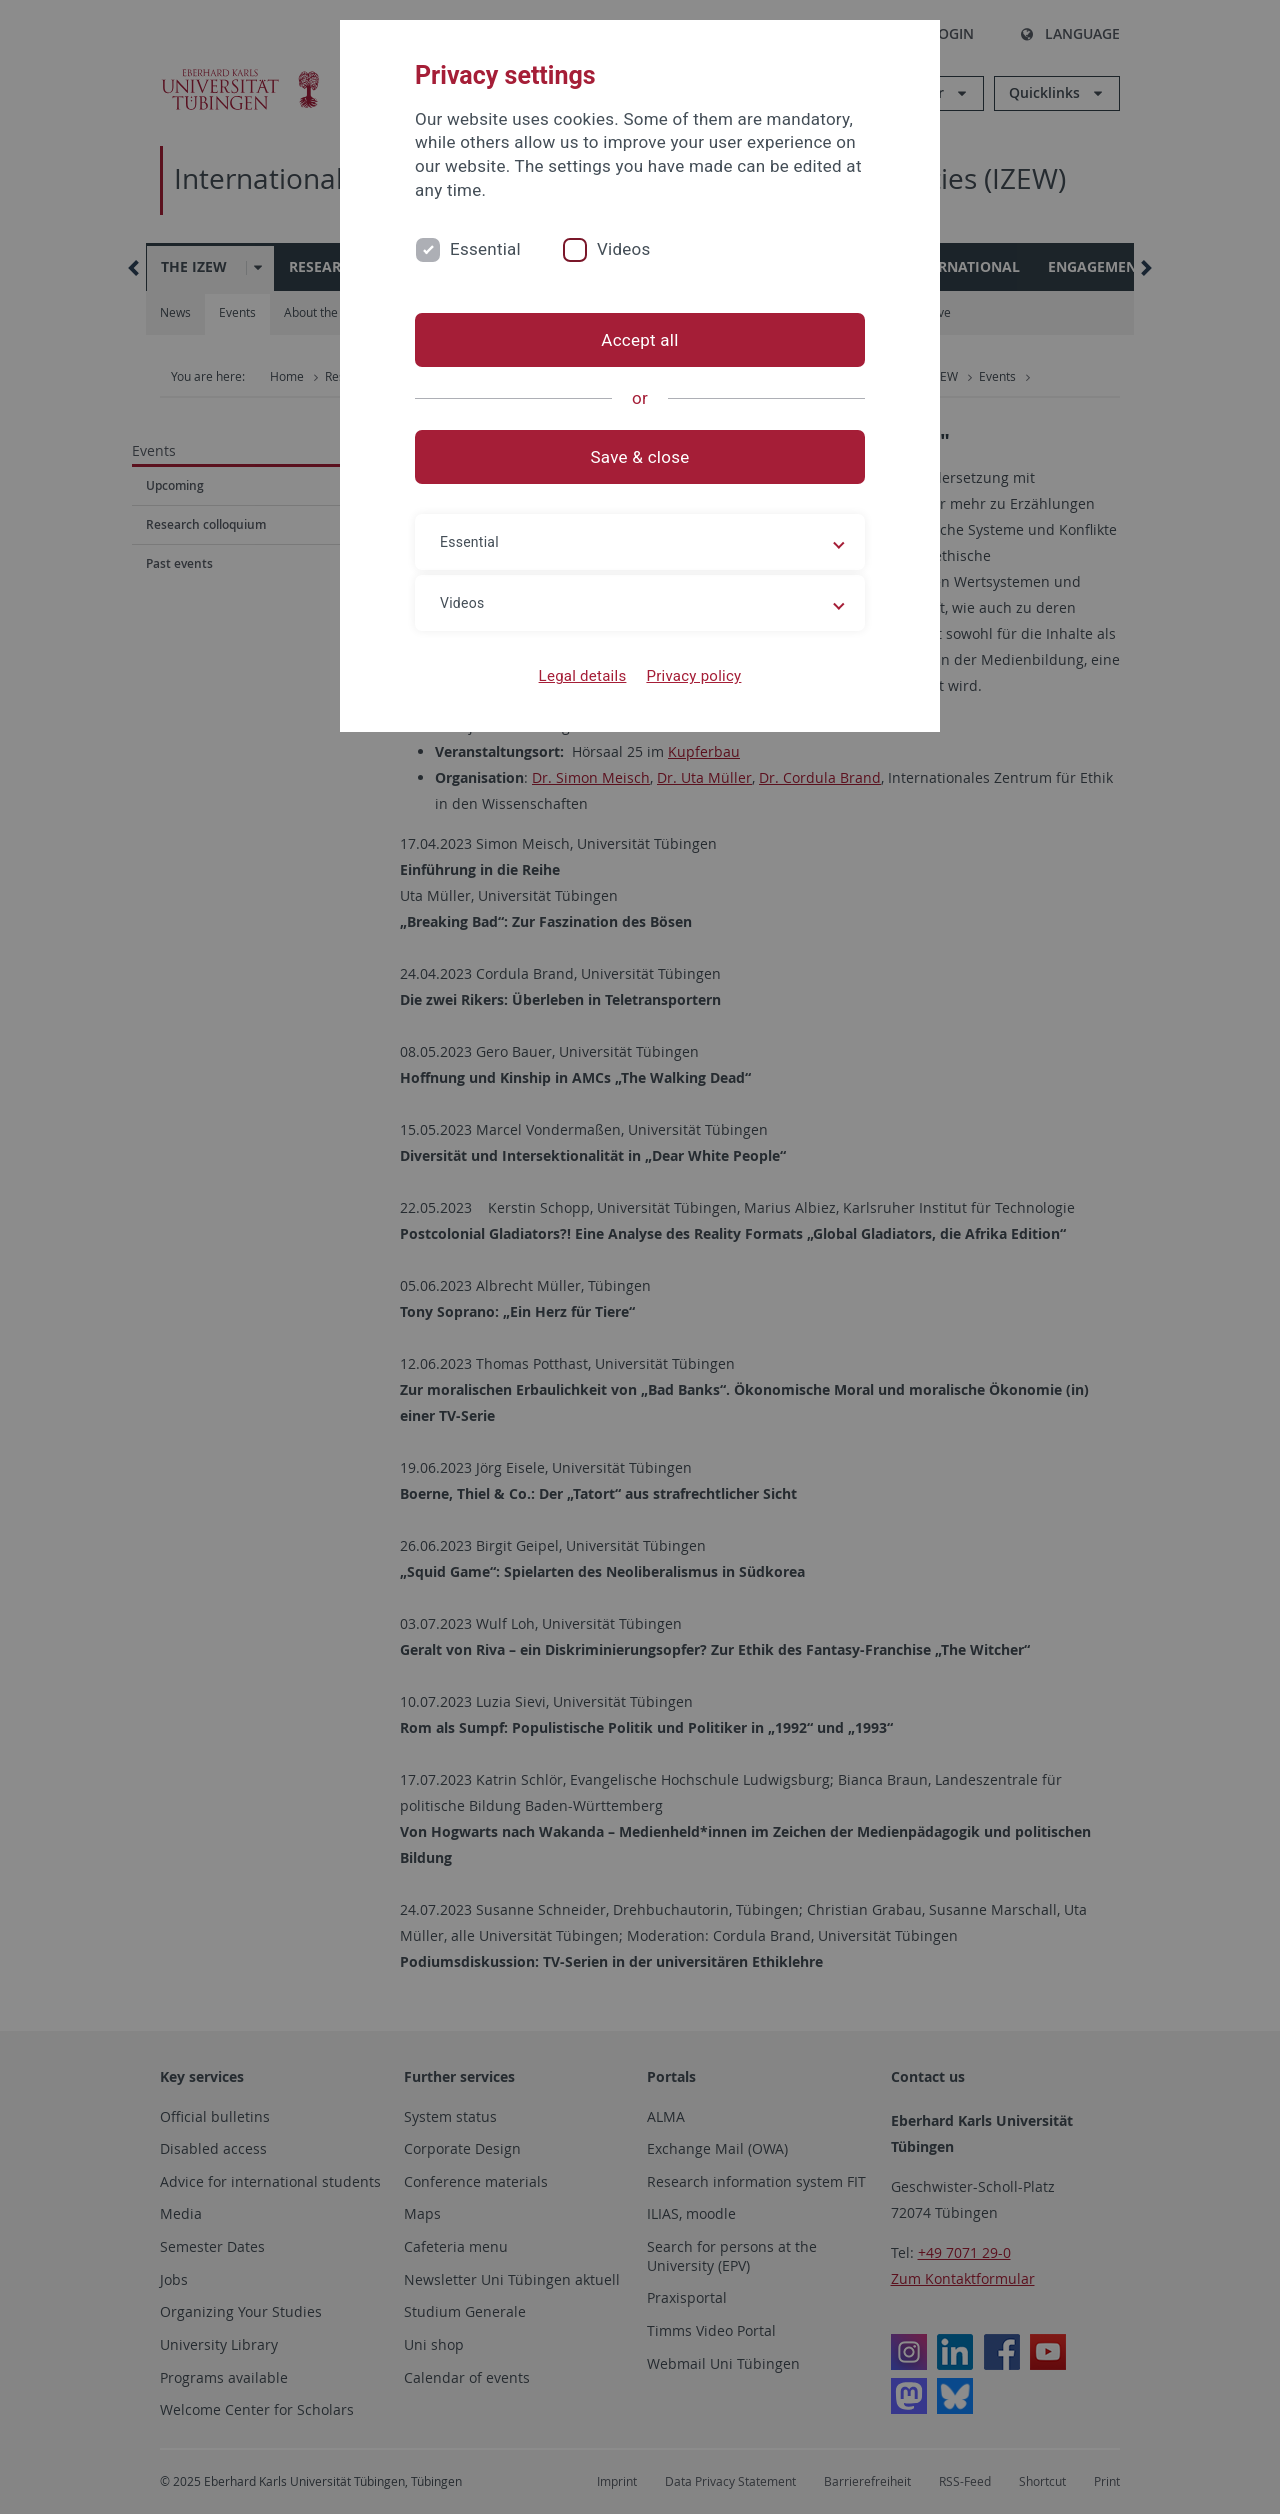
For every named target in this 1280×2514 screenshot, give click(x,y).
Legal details (583, 676)
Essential (485, 249)
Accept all (639, 340)
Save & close (640, 457)
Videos (624, 249)
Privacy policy (693, 676)
